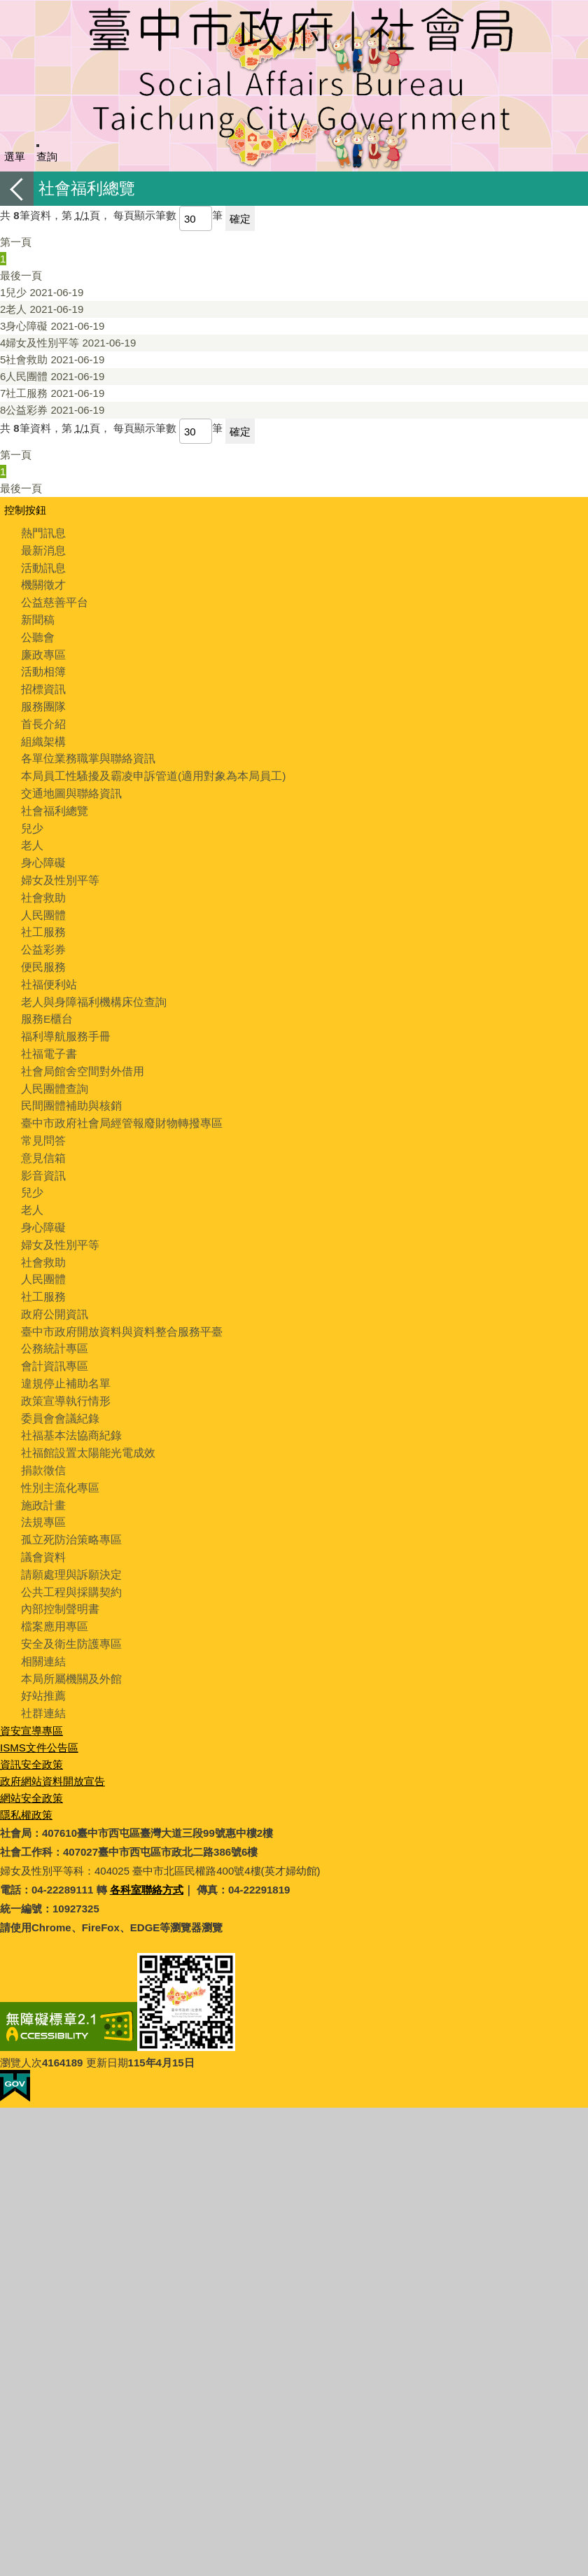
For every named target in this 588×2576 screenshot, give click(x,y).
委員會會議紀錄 (57, 1390)
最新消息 (42, 550)
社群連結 (42, 1675)
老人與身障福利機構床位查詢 (89, 987)
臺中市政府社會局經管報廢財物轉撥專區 (115, 1104)
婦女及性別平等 (68, 343)
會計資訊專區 (52, 1339)
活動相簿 (42, 667)
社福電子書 (47, 1037)
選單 (14, 156)
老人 (41, 309)
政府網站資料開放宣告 (52, 1743)
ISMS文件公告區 (39, 1709)
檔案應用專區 (52, 1591)
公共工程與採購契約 (68, 1558)
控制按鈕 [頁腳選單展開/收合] (25, 510)
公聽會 (36, 634)
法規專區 (42, 1491)
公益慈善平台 (52, 600)
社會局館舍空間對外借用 (78, 1054)
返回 (17, 189)
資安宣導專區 (31, 1692)
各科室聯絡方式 (146, 1851)
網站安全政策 (31, 1759)
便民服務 (42, 953)
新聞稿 (36, 617)
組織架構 (42, 735)
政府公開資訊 (52, 1289)
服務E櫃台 (45, 1003)
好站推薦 (42, 1659)
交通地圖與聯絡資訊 (68, 785)
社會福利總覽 (52, 802)
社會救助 (52, 359)
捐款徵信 (42, 1440)
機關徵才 (42, 583)
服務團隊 (42, 701)
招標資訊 (42, 684)
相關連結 (42, 1625)
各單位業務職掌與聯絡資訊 (84, 751)
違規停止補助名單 (63, 1356)
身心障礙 (52, 326)
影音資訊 (42, 1155)
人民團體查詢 (52, 1071)
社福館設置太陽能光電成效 (84, 1423)
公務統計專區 (52, 1323)
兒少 (41, 292)
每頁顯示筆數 (144, 215)
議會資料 (42, 1524)
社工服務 (52, 393)
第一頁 (15, 242)
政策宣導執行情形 (63, 1373)
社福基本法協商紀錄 (68, 1407)
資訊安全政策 (31, 1726)
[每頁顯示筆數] (195, 218)
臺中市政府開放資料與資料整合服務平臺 (115, 1306)
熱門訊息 (42, 533)
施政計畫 (42, 1474)
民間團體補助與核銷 (68, 1087)
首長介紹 (42, 718)
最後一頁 (21, 275)
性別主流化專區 (57, 1457)
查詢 (46, 156)
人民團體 (52, 376)
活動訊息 (42, 567)
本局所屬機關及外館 (68, 1642)
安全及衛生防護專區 (68, 1608)
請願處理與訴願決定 (68, 1541)
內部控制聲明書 (57, 1575)
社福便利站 (47, 970)
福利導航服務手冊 (63, 1020)
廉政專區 (42, 651)
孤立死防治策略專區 (68, 1507)
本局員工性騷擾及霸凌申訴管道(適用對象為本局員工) (145, 768)
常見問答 (42, 1121)
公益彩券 (52, 410)
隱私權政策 (26, 1776)
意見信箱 (42, 1138)
